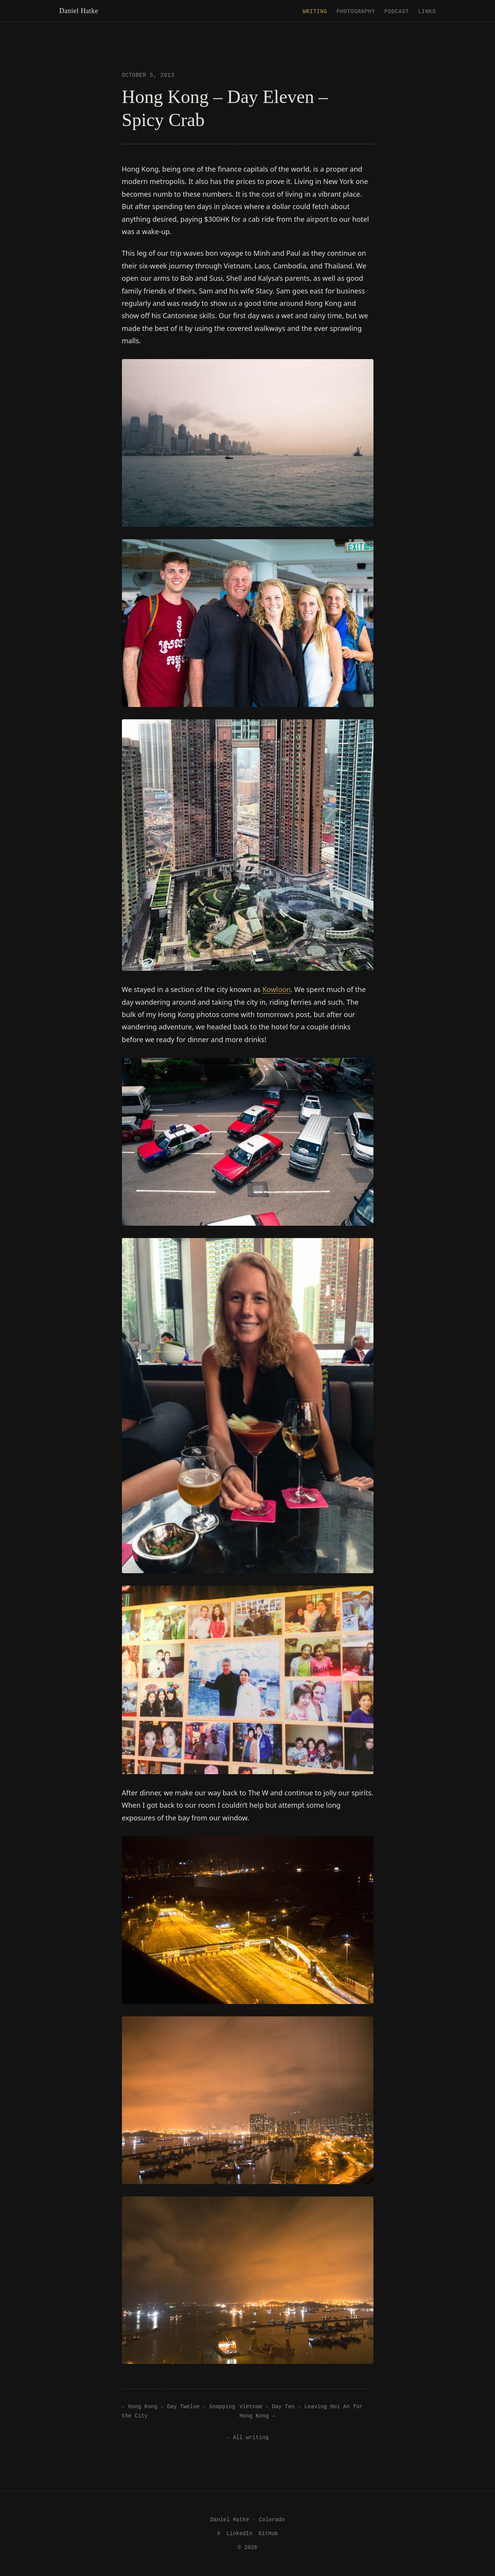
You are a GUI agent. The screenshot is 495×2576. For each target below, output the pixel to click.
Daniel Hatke (78, 11)
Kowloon (276, 989)
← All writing (247, 2437)
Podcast (396, 11)
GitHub (268, 2533)
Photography (355, 11)
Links (427, 11)
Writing (314, 11)
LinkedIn (239, 2533)
